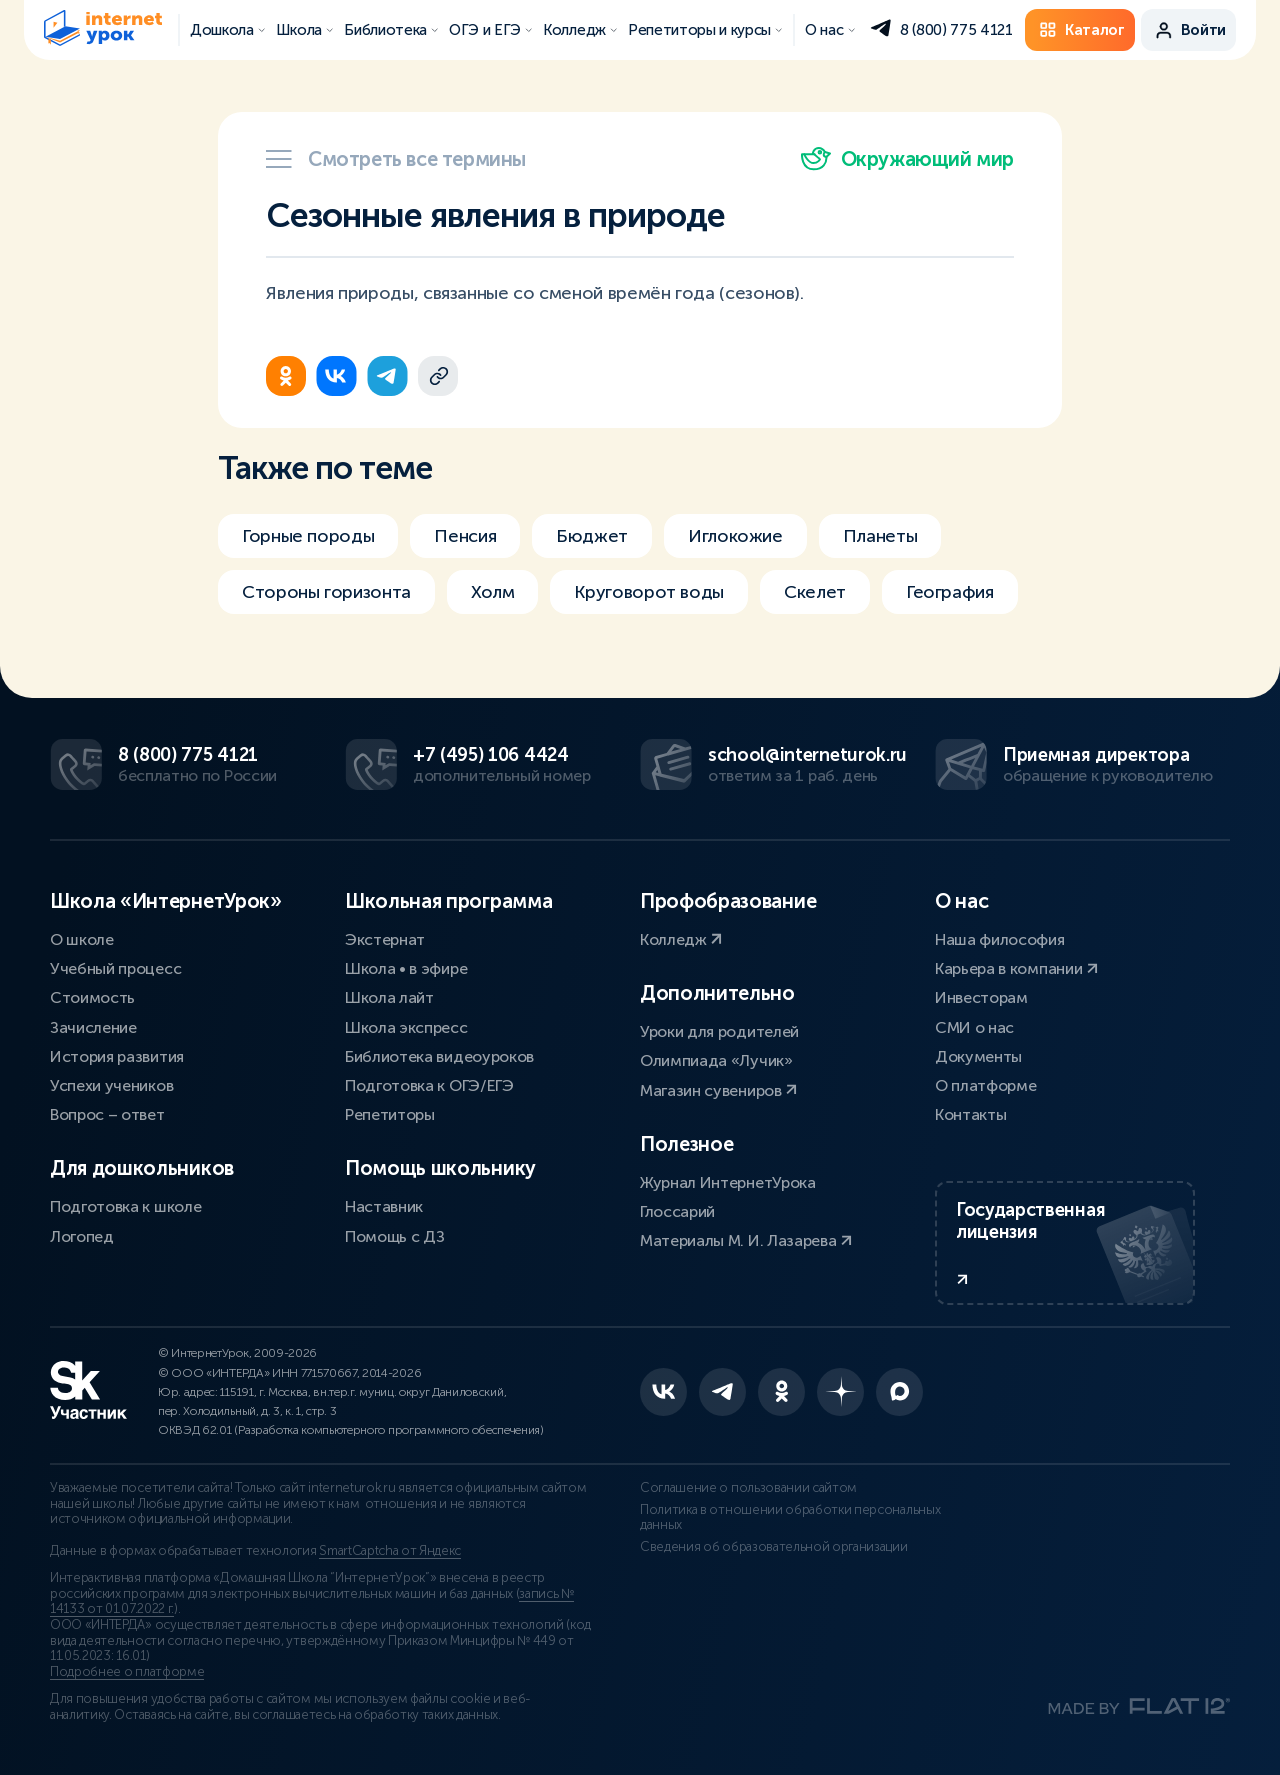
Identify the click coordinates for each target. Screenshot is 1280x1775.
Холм (493, 592)
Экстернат (385, 939)
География (950, 592)
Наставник (384, 1206)
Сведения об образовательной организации (774, 1547)
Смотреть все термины (396, 159)
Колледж (681, 939)
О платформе (985, 1085)
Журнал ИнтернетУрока (728, 1182)
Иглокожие (735, 536)
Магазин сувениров (718, 1090)
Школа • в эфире (406, 968)
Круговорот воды (649, 592)
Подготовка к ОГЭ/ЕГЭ (429, 1085)
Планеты (880, 536)
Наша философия (1000, 939)
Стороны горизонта (326, 592)
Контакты (970, 1114)
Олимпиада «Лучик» (716, 1060)
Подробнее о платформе (127, 1672)
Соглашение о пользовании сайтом (748, 1488)
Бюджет (592, 536)
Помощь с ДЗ (394, 1236)
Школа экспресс (406, 1027)
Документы (978, 1056)
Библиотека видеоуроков (439, 1056)
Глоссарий (677, 1211)
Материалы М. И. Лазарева (746, 1240)
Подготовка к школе (125, 1206)
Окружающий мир (907, 159)
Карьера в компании (1016, 968)
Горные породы (308, 536)
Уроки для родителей (719, 1031)
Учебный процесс (115, 968)
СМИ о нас (974, 1027)
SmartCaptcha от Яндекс (390, 1551)
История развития (117, 1056)
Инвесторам (981, 997)
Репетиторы (390, 1114)
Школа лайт (389, 997)
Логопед (82, 1236)
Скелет (815, 592)
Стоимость (92, 997)
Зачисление (93, 1027)
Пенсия (465, 536)
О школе (82, 939)
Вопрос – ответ (107, 1114)
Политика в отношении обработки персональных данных (790, 1518)
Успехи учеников (111, 1085)
